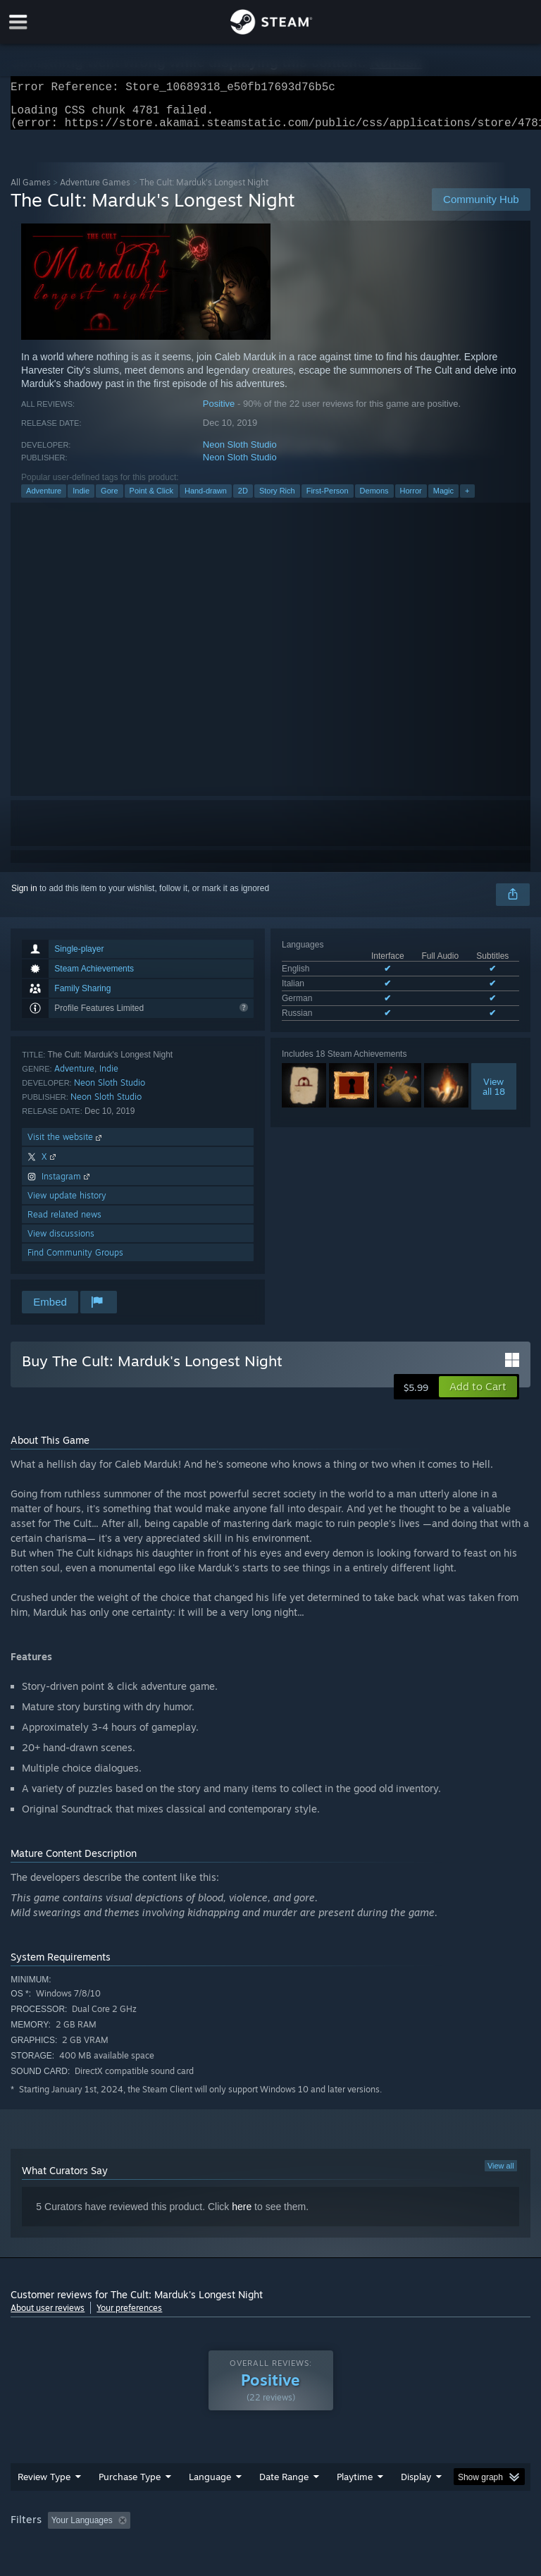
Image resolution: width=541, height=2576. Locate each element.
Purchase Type (130, 2485)
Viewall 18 (494, 1094)
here (241, 2215)
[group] (270, 2538)
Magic (443, 499)
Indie (81, 499)
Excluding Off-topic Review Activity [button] (224, 2529)
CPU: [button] (121, 2548)
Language (210, 2485)
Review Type (44, 2485)
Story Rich (277, 499)
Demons (374, 499)
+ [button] (467, 499)
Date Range (284, 2485)
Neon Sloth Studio (240, 453)
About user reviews (48, 2316)
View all (500, 2174)
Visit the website (65, 1145)
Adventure (43, 499)
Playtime (355, 2485)
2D (243, 499)
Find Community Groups (75, 1261)
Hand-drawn (206, 499)
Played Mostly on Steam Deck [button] (434, 2529)
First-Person (327, 499)
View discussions (60, 1242)
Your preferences (129, 2316)
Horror (411, 499)
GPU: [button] (168, 2548)
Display (416, 2485)
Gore (109, 499)
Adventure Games (95, 190)
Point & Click (151, 499)
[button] (478, 1395)
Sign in (24, 897)
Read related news (64, 1223)
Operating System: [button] (49, 2548)
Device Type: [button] (230, 2548)
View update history (66, 1203)
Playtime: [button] (333, 2529)
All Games (31, 190)
